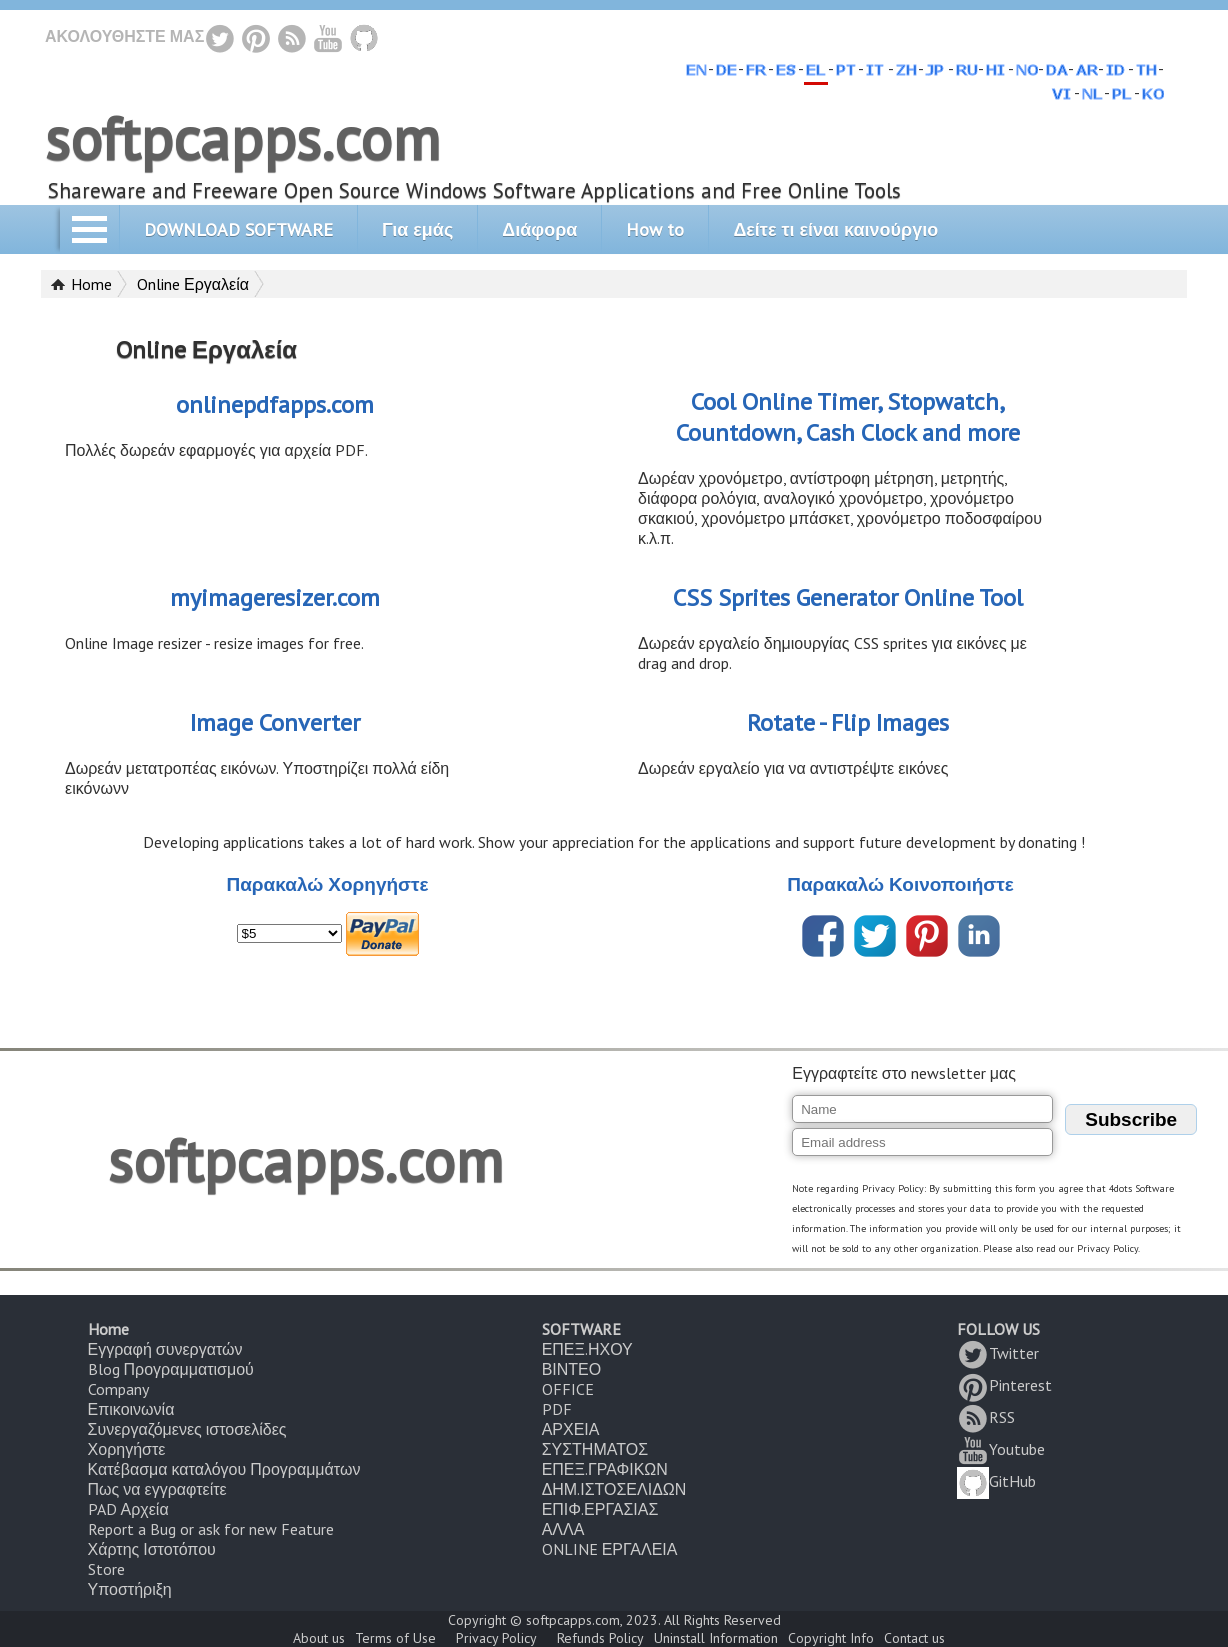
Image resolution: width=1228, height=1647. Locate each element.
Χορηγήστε (127, 1449)
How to (655, 229)
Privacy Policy (496, 1638)
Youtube (1001, 1449)
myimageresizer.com (275, 597)
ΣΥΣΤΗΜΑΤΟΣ (595, 1449)
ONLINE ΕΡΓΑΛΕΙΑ (610, 1549)
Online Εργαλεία (193, 284)
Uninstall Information (716, 1638)
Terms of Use (395, 1638)
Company (118, 1389)
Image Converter (275, 722)
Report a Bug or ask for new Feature (211, 1529)
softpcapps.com (242, 138)
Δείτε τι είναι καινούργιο (835, 229)
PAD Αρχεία (128, 1509)
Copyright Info (831, 1638)
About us (319, 1638)
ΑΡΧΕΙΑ (571, 1429)
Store (106, 1569)
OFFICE (568, 1389)
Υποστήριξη (130, 1589)
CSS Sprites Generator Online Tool (848, 597)
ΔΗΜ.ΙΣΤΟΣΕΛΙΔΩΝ (614, 1489)
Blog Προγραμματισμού (171, 1369)
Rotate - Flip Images (848, 722)
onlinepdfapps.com (275, 404)
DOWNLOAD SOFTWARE (238, 229)
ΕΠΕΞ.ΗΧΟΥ (587, 1349)
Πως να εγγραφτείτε (157, 1489)
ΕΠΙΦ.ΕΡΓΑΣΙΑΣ (600, 1509)
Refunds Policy (600, 1638)
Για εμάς (417, 229)
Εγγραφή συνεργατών (165, 1349)
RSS (986, 1417)
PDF (557, 1409)
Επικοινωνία (131, 1409)
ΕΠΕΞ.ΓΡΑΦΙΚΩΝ (605, 1469)
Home (91, 284)
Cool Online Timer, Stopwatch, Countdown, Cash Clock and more (848, 417)
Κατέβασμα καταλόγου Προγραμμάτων (224, 1469)
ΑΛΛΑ (563, 1529)
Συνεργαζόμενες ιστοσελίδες (187, 1429)
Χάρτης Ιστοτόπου (152, 1549)
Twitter (998, 1353)
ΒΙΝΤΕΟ (572, 1369)
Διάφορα (539, 229)
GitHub (996, 1481)
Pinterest (1004, 1385)
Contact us (914, 1638)
